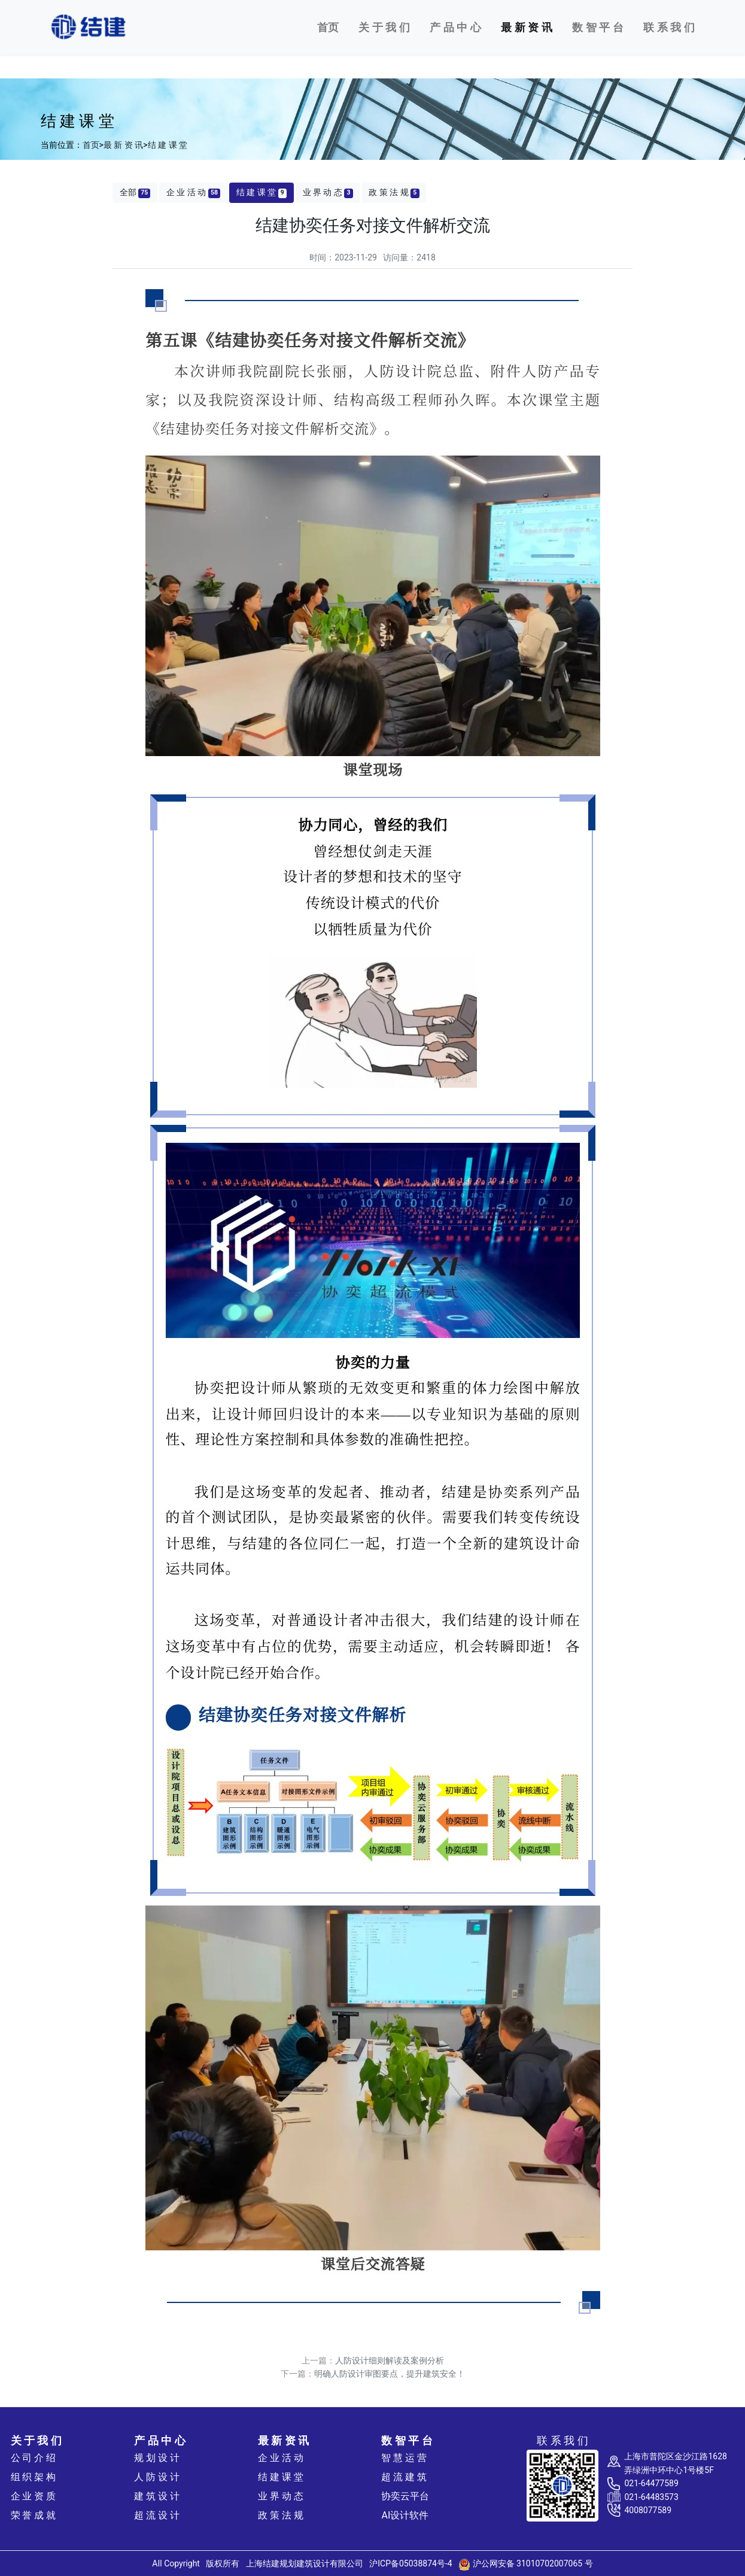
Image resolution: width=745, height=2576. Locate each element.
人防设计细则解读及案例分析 (389, 2360)
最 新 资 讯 (123, 145)
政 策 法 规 (394, 192)
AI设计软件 (404, 2515)
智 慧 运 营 (404, 2457)
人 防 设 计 (157, 2477)
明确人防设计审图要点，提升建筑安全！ (389, 2373)
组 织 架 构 (33, 2477)
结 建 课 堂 (167, 145)
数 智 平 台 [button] (597, 27)
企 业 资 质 (33, 2496)
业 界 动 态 (328, 192)
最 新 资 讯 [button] (526, 27)
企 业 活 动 (193, 192)
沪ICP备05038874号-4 (410, 2563)
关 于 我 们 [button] (383, 27)
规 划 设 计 (157, 2457)
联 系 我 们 (668, 27)
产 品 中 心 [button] (455, 27)
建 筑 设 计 (157, 2496)
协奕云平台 (405, 2496)
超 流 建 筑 (404, 2477)
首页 (328, 27)
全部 (135, 192)
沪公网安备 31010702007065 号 (525, 2563)
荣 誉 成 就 (33, 2515)
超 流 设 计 (157, 2515)
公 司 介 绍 (33, 2457)
